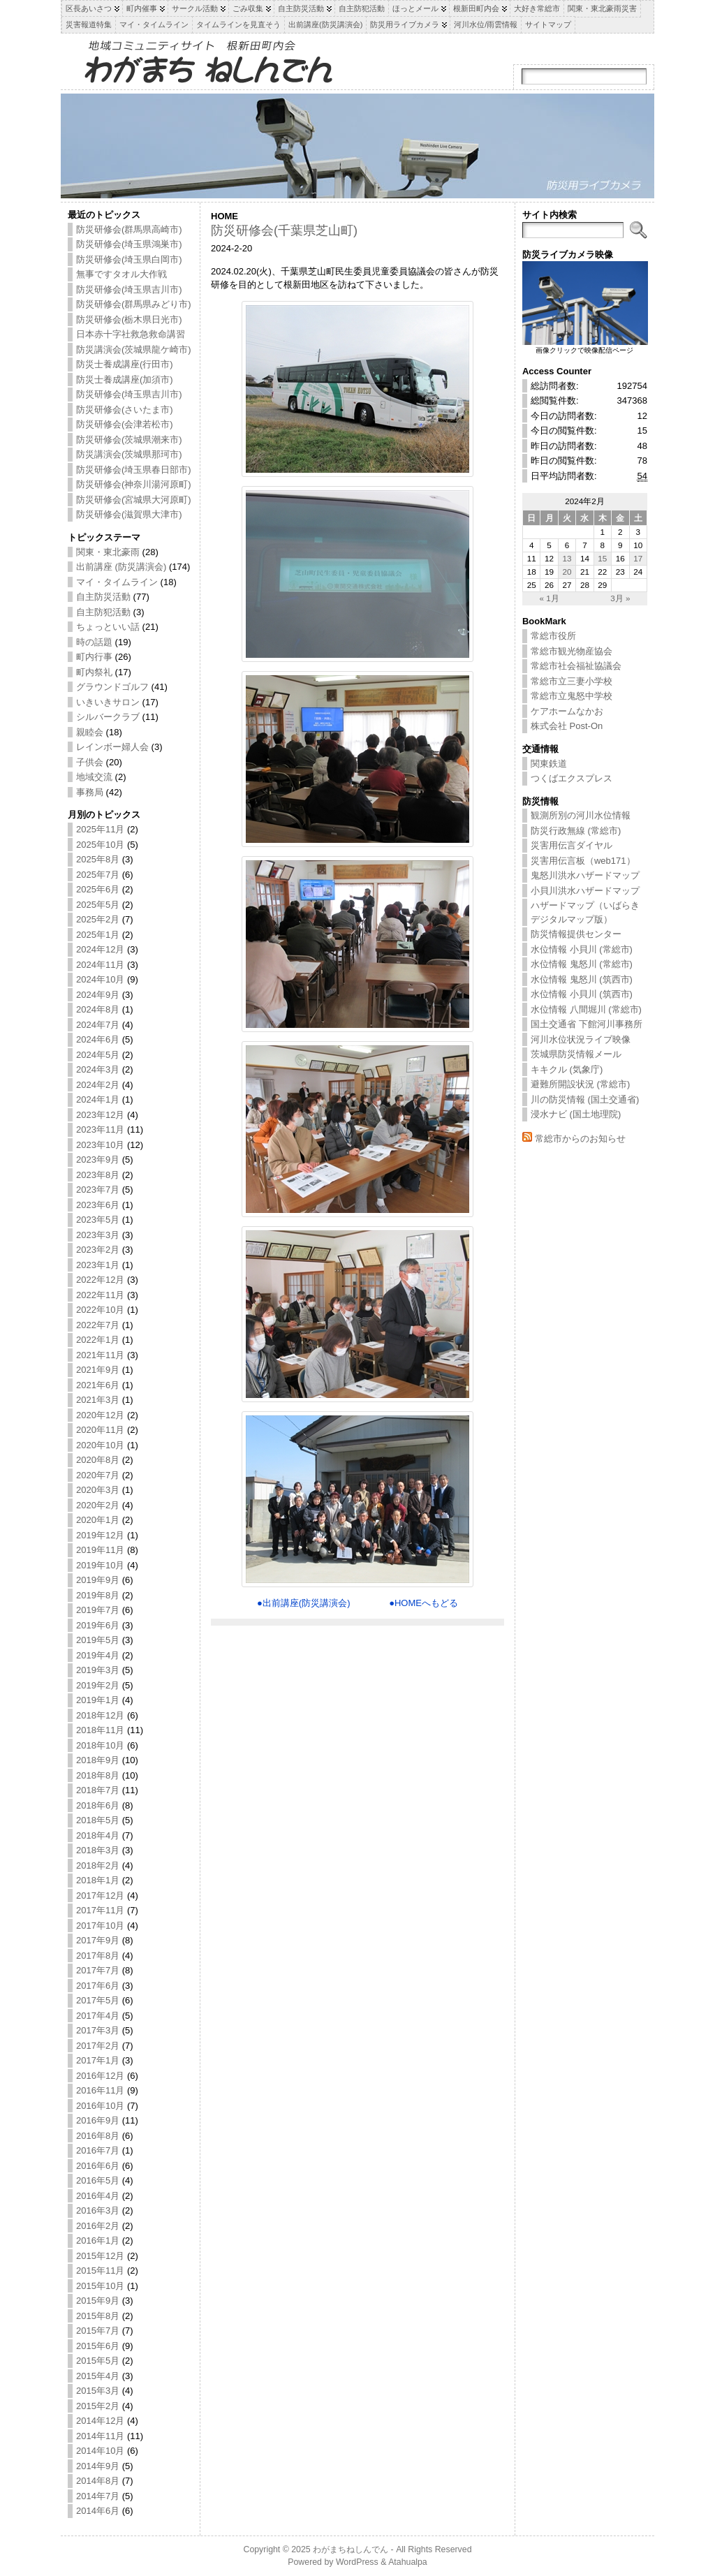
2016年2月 (97, 2226)
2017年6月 (97, 1985)
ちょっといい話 (108, 626)
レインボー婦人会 (112, 747)
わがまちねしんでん (350, 2549)
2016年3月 (97, 2210)
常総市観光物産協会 (571, 651)
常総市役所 (553, 636)
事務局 (89, 792)
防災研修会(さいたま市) (124, 409)
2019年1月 (97, 1700)
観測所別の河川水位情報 (581, 815)
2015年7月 (97, 2330)
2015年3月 (97, 2390)
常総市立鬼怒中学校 (571, 696)
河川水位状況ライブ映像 (581, 1039)
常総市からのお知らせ (580, 1138)
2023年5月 (97, 1219)
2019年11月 (100, 1550)
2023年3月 (97, 1235)
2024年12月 (100, 949)
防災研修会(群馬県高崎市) (129, 229)
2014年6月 (97, 2510)
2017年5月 (97, 2000)
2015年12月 (100, 2256)
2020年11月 (100, 1430)
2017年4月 (97, 2015)
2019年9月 (97, 1580)
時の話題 (94, 642)
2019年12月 (100, 1535)
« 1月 (549, 598)
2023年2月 (97, 1249)
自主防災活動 (103, 596)
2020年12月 (100, 1415)
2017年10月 (100, 1925)
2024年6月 (97, 1039)
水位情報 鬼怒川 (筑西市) (582, 979)
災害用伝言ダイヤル (571, 845)
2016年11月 (100, 2090)
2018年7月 (97, 1790)
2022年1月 (97, 1339)
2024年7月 (97, 1025)
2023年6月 (97, 1205)
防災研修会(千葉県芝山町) (284, 230)
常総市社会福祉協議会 (576, 666)
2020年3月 (97, 1490)
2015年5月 (97, 2360)
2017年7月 (97, 1970)
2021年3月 (97, 1399)
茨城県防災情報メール (576, 1054)
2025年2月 (97, 919)
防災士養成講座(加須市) (124, 379)
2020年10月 (100, 1445)
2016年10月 (100, 2105)
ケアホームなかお (567, 711)
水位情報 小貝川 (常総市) (582, 949)
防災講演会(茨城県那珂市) (129, 454)
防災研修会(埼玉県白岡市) (129, 259)
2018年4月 (97, 1835)
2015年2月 (97, 2406)
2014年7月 (97, 2496)
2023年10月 (100, 1145)
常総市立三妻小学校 (571, 681)
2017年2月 (97, 2045)
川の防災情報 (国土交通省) (585, 1099)
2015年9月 (97, 2300)
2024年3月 (97, 1069)
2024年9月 (97, 994)
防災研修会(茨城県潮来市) (129, 439)
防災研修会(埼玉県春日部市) (133, 469)
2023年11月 (100, 1129)
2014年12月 (100, 2420)
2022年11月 (100, 1295)
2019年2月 (97, 1685)
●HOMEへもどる (423, 1603)
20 (567, 571)
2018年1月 (97, 1880)
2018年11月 (100, 1730)
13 (567, 558)
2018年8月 (97, 1775)
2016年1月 (97, 2240)
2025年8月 (97, 859)
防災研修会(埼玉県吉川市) (129, 289)
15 (602, 558)
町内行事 (94, 657)
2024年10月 (100, 979)
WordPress (357, 2562)
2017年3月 (97, 2030)
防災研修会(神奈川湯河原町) (133, 484)
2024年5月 (97, 1055)
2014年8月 (97, 2480)
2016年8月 (97, 2135)
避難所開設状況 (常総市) (580, 1084)
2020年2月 (97, 1505)
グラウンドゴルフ (112, 687)
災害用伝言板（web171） (583, 860)
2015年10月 (100, 2286)
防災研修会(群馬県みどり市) (133, 304)
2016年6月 (97, 2166)
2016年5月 (97, 2180)
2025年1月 (97, 934)
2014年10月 (100, 2450)
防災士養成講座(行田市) (124, 364)
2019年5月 (97, 1640)
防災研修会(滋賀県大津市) (129, 514)
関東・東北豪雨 (108, 552)
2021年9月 (97, 1369)
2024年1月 (97, 1099)
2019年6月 (97, 1625)
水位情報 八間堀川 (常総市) (586, 1009)
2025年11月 (100, 829)
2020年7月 (97, 1475)
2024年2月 (97, 1085)
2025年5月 (97, 904)
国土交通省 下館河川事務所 (586, 1024)
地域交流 (94, 777)
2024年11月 (100, 964)
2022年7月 (97, 1325)
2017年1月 (97, 2060)
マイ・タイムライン (117, 582)
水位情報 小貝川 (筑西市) (582, 994)
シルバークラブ (108, 717)
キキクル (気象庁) (567, 1069)
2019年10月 (100, 1565)
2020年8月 (97, 1460)
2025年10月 (100, 844)
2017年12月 (100, 1895)
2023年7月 (97, 1189)
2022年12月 (100, 1279)
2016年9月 (97, 2120)
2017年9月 (97, 1940)
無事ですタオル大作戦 (121, 274)
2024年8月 (97, 1009)
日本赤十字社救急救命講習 (130, 334)
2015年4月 (97, 2376)
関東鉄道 (549, 763)
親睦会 (89, 732)
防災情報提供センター (576, 934)
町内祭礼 (94, 672)
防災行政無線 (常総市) (576, 830)
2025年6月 (97, 889)
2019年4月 (97, 1655)
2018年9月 (97, 1760)
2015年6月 (97, 2346)
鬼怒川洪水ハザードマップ (585, 875)
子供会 (89, 762)
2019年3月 (97, 1670)
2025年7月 (97, 874)
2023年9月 (97, 1159)
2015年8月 (97, 2316)
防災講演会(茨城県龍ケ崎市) (133, 349)
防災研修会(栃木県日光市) (129, 319)
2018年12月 (100, 1715)
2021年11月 (100, 1355)
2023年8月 (97, 1175)
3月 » (620, 598)
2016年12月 (100, 2075)
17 (637, 558)
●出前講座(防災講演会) (304, 1603)
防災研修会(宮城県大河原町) (133, 499)
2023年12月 (100, 1115)
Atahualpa (407, 2562)
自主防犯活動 (103, 612)
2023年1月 (97, 1265)
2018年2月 (97, 1865)
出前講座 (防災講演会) (121, 566)
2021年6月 (97, 1385)
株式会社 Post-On (567, 726)
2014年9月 (97, 2466)
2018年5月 (97, 1820)
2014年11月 (100, 2436)
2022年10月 (100, 1309)
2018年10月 (100, 1745)
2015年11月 (100, 2270)
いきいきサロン (108, 702)
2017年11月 (100, 1910)
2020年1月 (97, 1520)
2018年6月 (97, 1805)
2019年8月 (97, 1595)
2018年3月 (97, 1850)
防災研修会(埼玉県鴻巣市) (129, 244)
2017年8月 (97, 1955)
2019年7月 (97, 1610)
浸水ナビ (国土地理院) (576, 1114)
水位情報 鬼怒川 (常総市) (582, 964)
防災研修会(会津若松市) (124, 424)
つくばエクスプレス (571, 778)
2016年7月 (97, 2150)
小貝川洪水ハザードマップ (585, 890)
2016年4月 (97, 2196)
